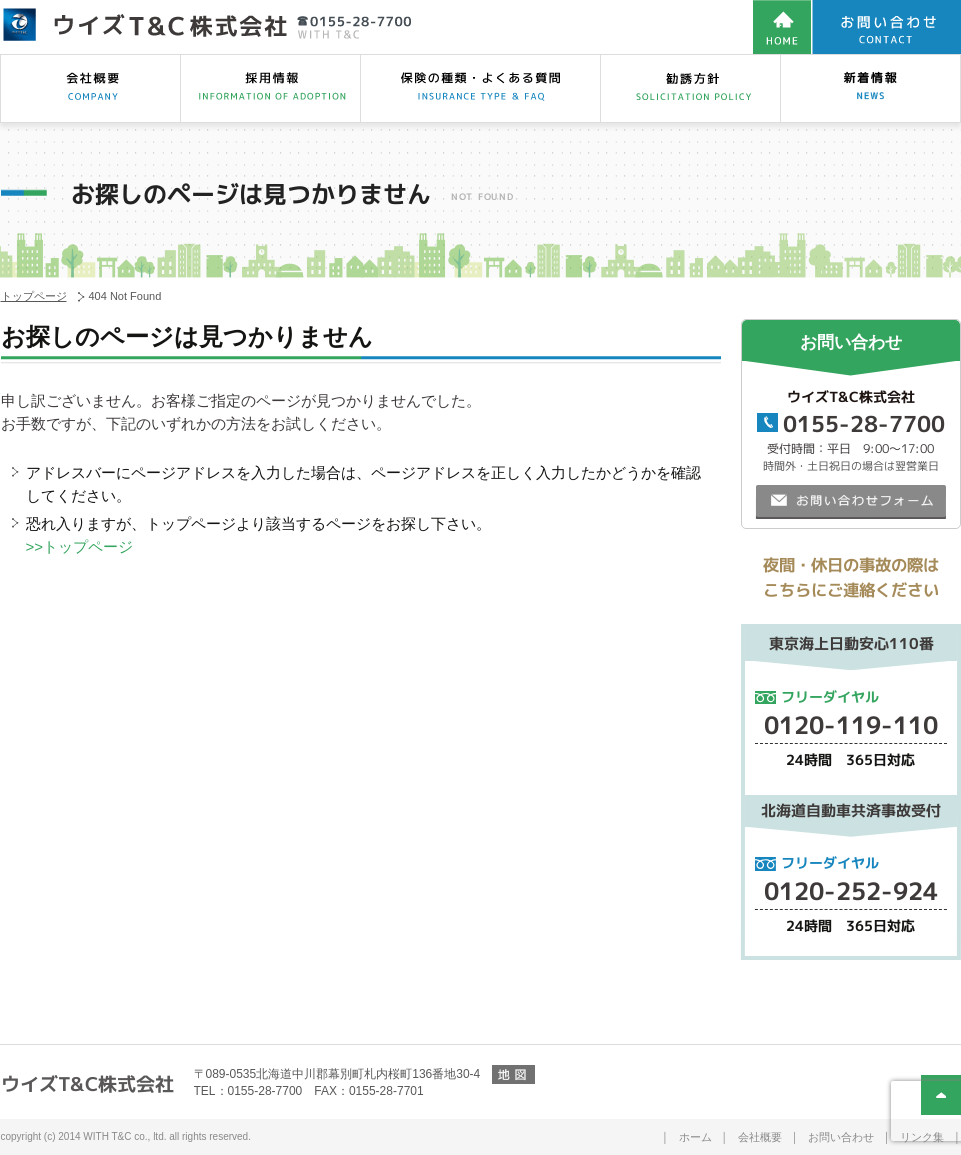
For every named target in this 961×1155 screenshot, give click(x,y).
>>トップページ (80, 546)
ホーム (695, 1137)
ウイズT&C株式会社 (86, 1084)
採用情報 (270, 88)
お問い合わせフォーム (850, 501)
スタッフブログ (870, 88)
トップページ (34, 296)
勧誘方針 (690, 88)
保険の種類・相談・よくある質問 (480, 88)
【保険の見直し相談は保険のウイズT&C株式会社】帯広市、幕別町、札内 (206, 25)
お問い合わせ (841, 1137)
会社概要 (90, 88)
